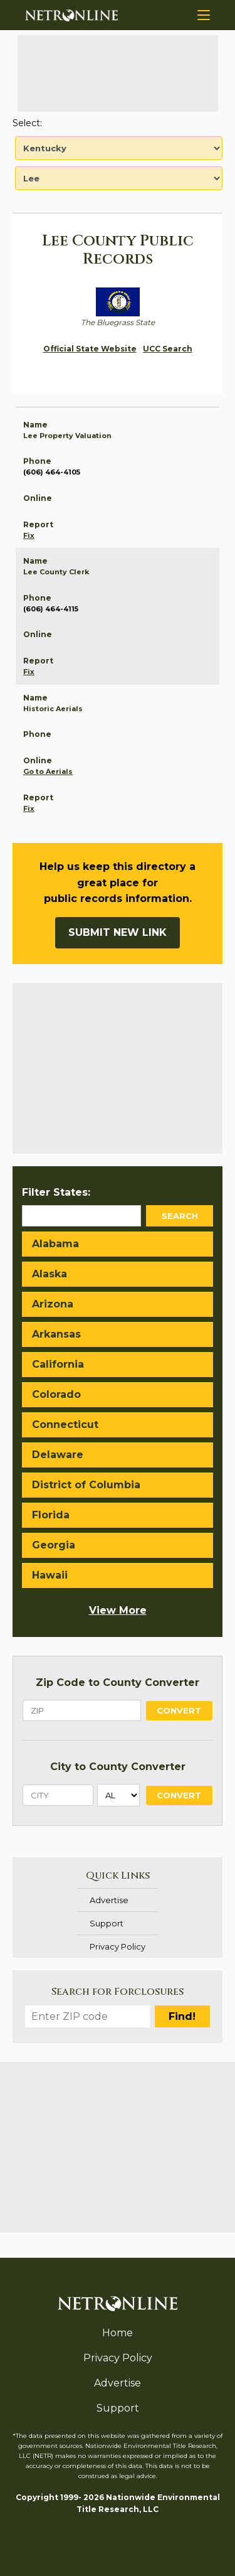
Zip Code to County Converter (117, 1682)
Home (117, 2333)
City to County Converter (117, 1767)
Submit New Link (117, 932)
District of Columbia (86, 1485)
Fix (28, 535)
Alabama (55, 1244)
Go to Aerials (48, 771)
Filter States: (56, 1192)
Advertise (109, 1900)
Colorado (56, 1394)
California (58, 1364)
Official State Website (90, 348)
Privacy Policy (117, 1946)
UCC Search (167, 348)
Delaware (57, 1455)
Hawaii (50, 1575)
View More (118, 1610)
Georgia (53, 1545)
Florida (51, 1515)
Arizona (52, 1304)
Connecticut (65, 1424)
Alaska (49, 1274)
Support (106, 1923)
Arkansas (56, 1334)
